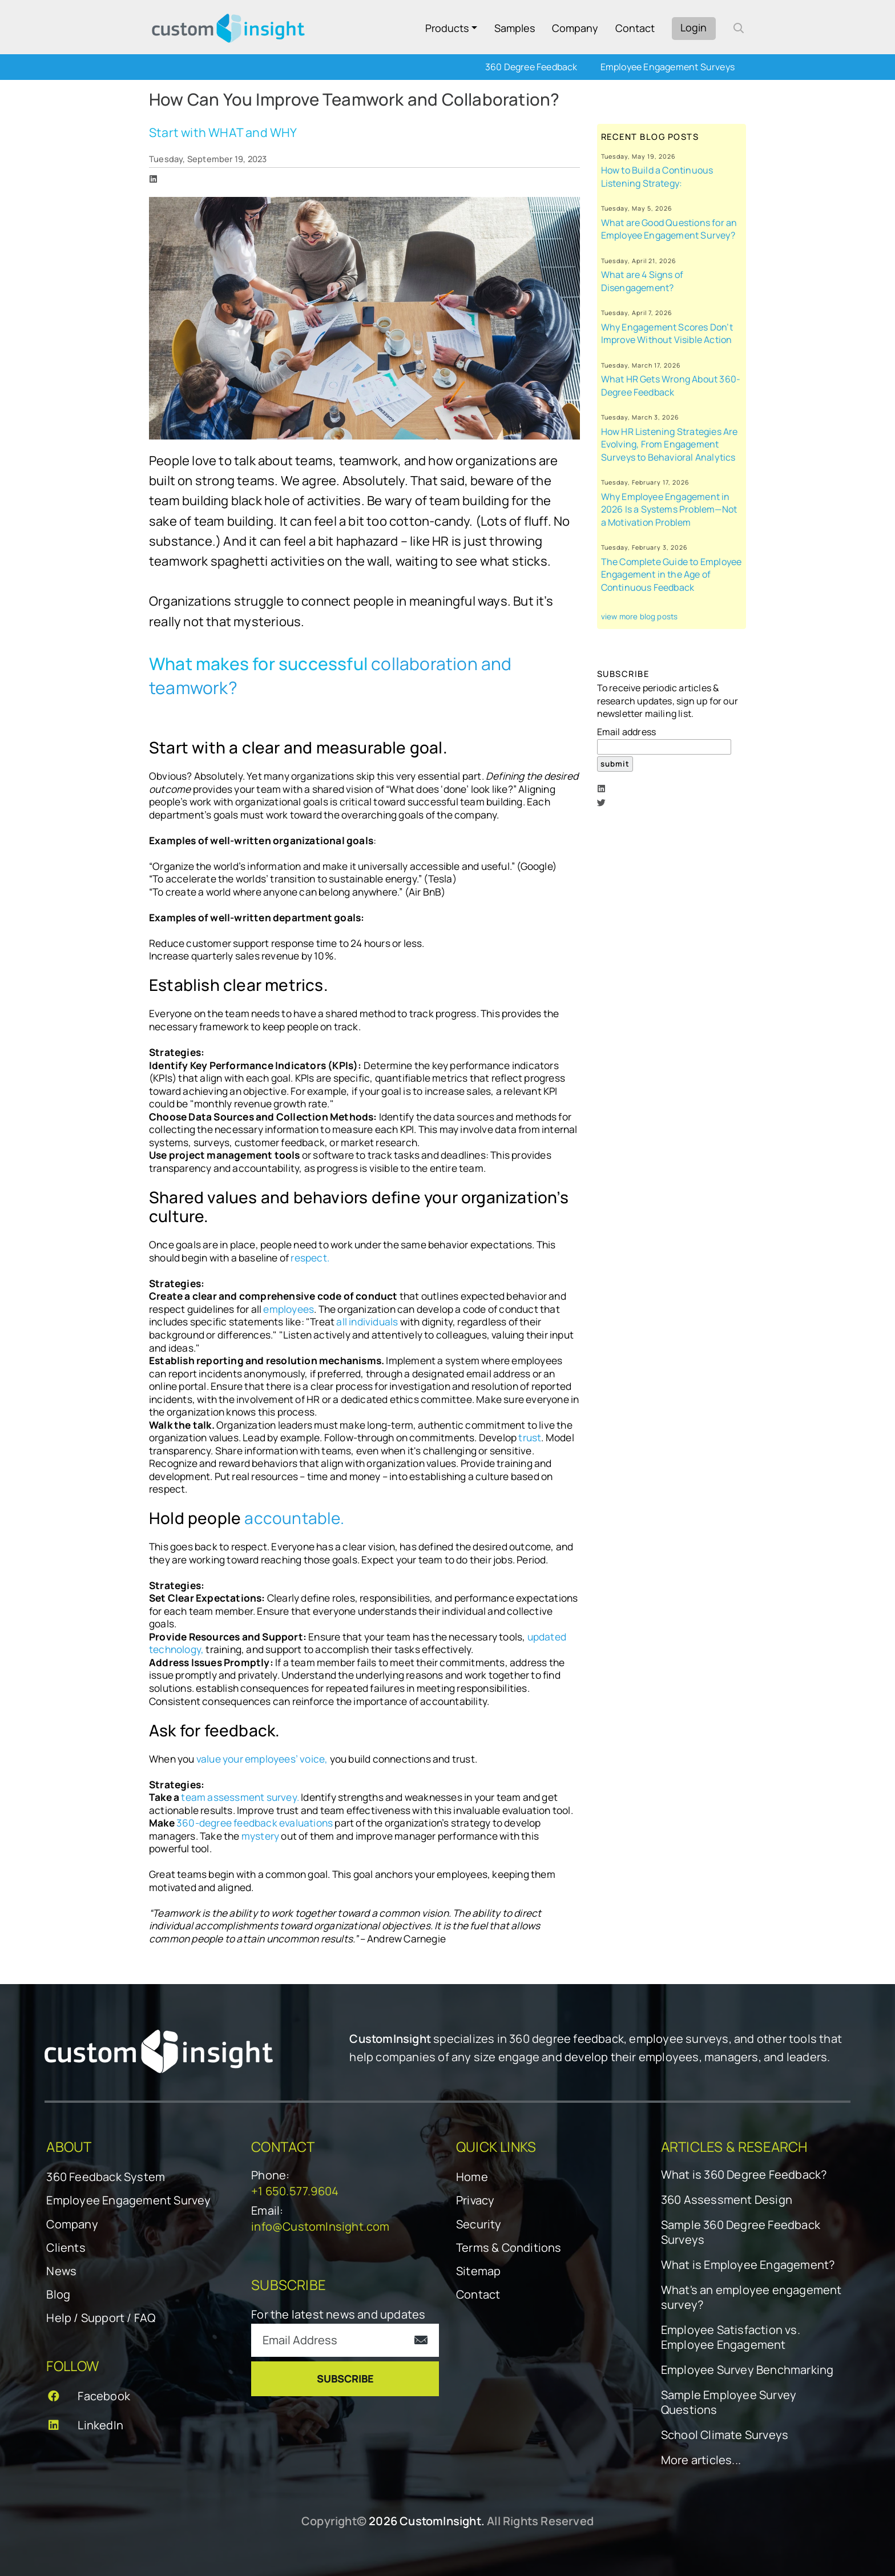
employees (288, 1309)
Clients (65, 2247)
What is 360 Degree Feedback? (744, 2174)
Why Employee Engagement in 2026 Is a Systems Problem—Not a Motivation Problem (669, 509)
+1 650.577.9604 (294, 2191)
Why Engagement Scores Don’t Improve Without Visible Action (667, 333)
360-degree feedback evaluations (255, 1822)
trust (529, 1437)
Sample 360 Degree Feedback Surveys (740, 2232)
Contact (635, 28)
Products (447, 28)
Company (575, 28)
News (61, 2271)
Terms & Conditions (509, 2247)
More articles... (701, 2460)
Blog (58, 2294)
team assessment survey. (240, 1797)
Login (693, 27)
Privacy (475, 2200)
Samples (514, 28)
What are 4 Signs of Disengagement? (642, 281)
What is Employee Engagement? (748, 2264)
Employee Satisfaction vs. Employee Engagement (730, 2337)
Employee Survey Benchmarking (747, 2370)
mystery (261, 1836)
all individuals (368, 1321)
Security (479, 2224)
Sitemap (478, 2271)
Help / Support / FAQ (100, 2317)
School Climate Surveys (724, 2435)
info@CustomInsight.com (320, 2226)
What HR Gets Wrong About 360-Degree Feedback (671, 385)
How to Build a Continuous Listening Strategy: (657, 177)
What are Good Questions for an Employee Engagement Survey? (669, 229)
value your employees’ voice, (263, 1758)
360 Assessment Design (726, 2199)
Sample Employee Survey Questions (728, 2402)
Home (472, 2176)
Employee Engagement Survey (128, 2200)
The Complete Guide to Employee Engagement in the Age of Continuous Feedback (671, 574)
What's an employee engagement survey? (751, 2297)
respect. (310, 1257)
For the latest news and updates (338, 2314)
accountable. (294, 1518)
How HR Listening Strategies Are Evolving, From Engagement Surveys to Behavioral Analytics (669, 444)
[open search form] (738, 28)
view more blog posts (639, 616)
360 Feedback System (105, 2176)
